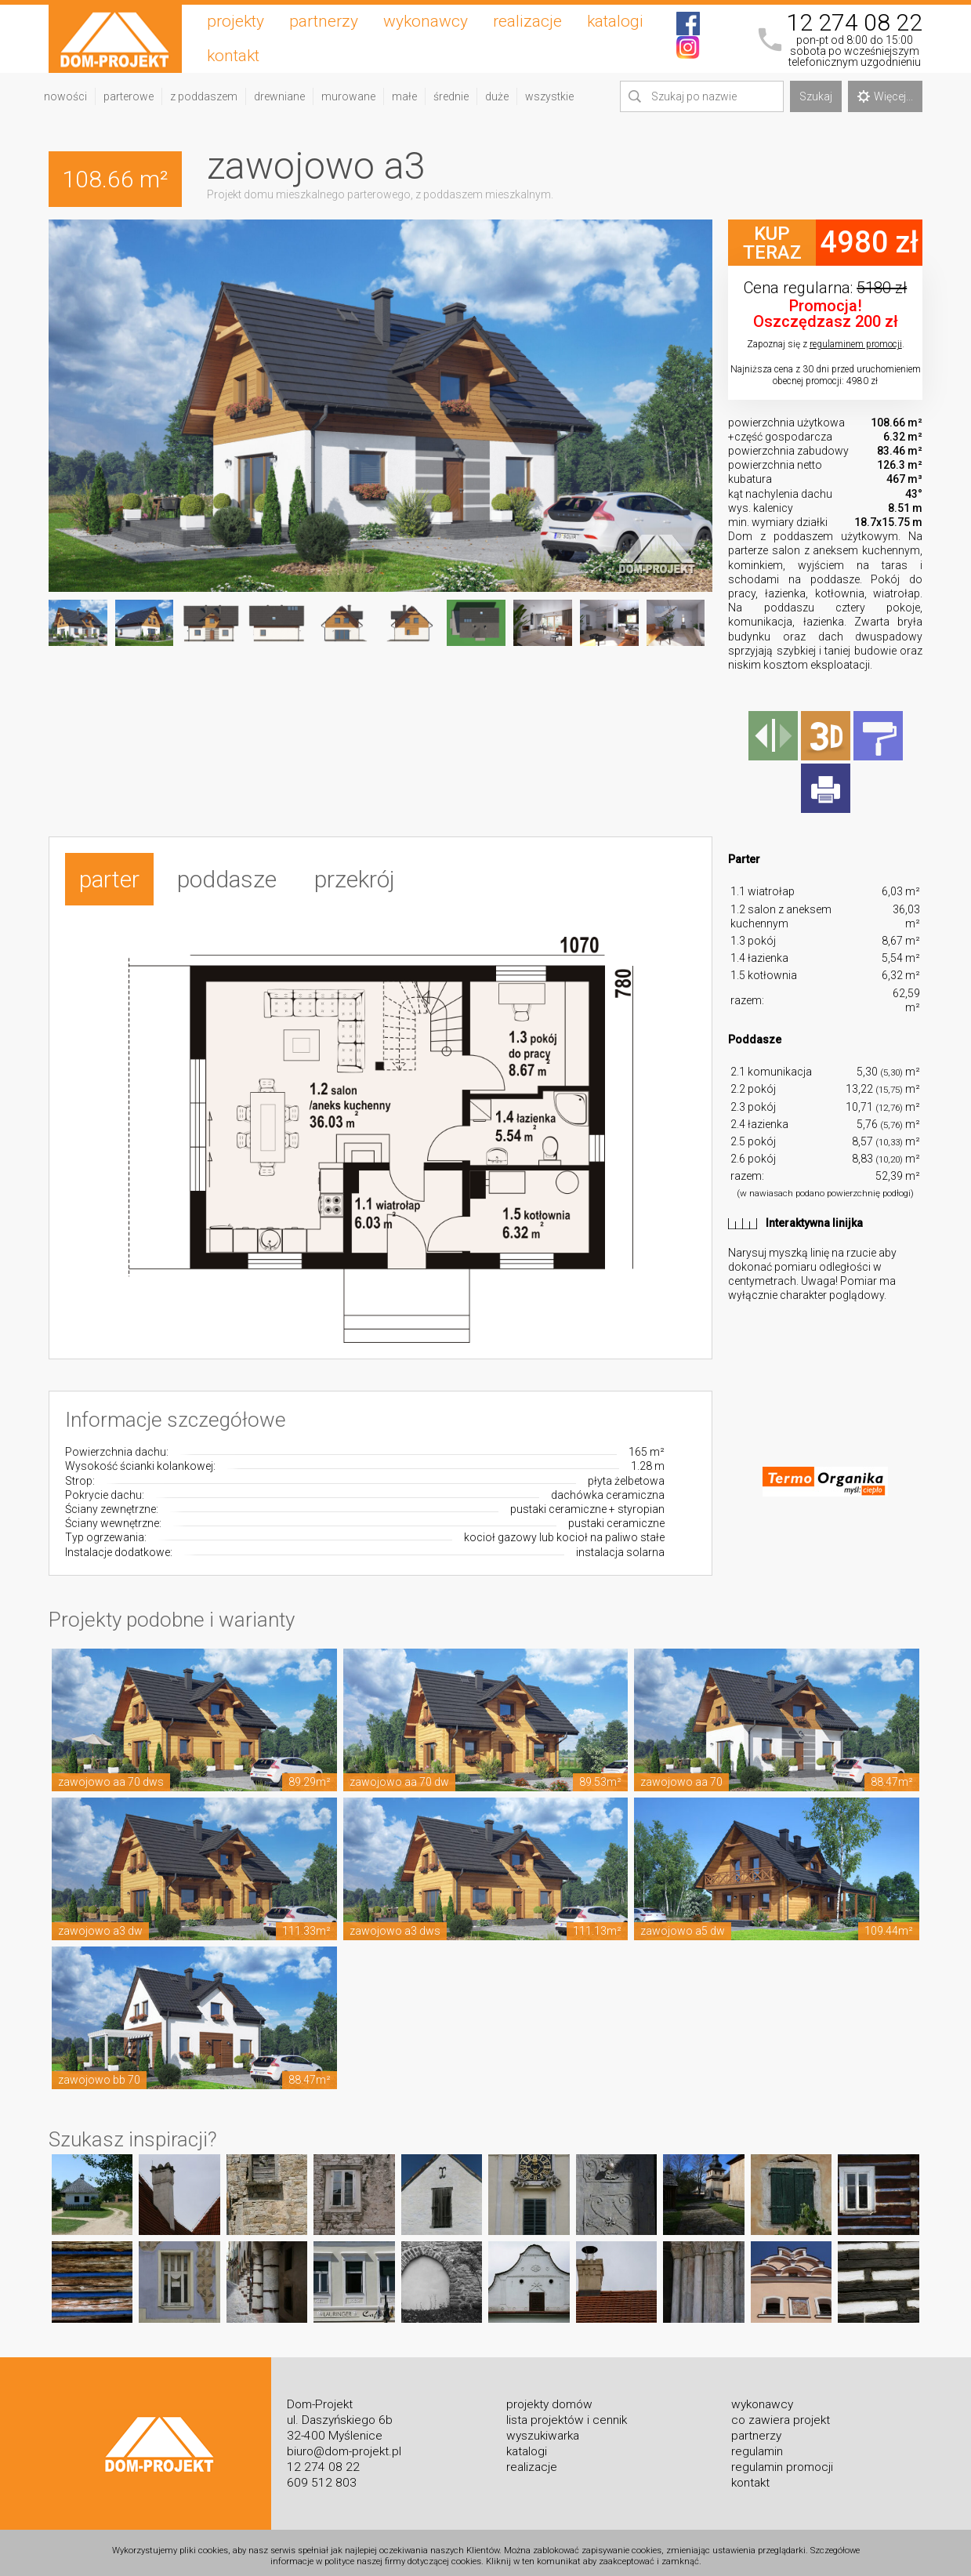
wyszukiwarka (542, 2428)
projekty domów (549, 2396)
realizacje (527, 21)
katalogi (615, 21)
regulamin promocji (782, 2459)
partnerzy (323, 21)
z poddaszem (203, 96)
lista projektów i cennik (566, 2412)
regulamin (757, 2443)
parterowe (128, 96)
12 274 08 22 (854, 22)
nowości (65, 96)
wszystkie (549, 96)
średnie (451, 96)
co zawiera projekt (780, 2412)
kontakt (233, 55)
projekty (235, 21)
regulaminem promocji (856, 344)
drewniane (279, 96)
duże (497, 96)
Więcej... (885, 96)
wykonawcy (425, 21)
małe (404, 96)
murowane (348, 96)
